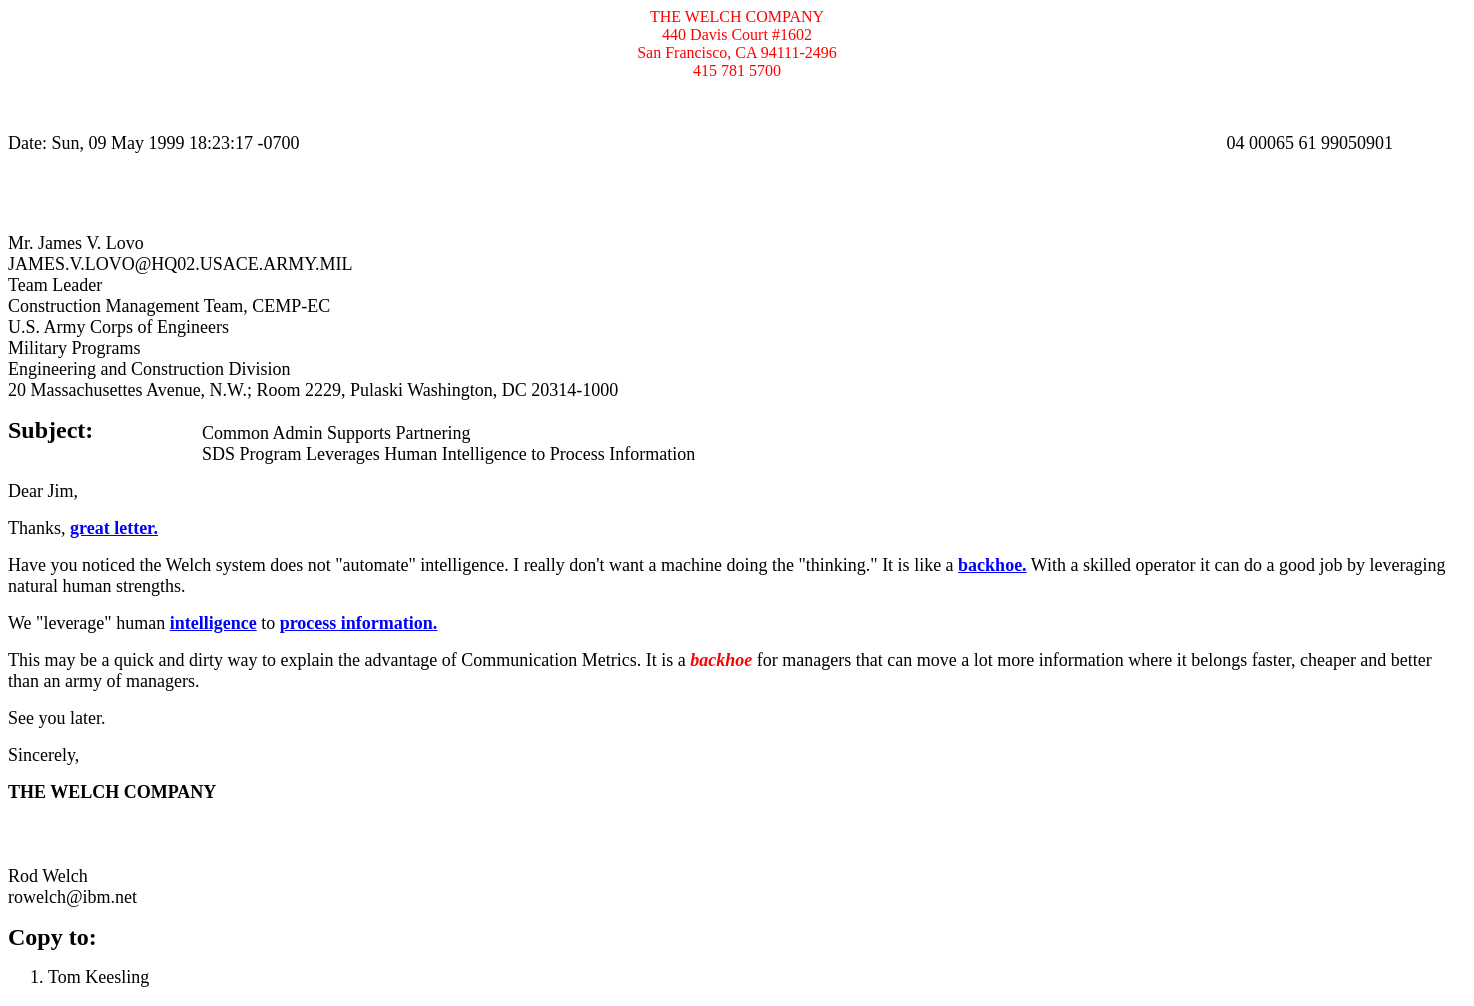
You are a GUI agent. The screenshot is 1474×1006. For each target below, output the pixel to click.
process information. (359, 623)
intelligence (213, 623)
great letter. (114, 528)
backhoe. (992, 565)
